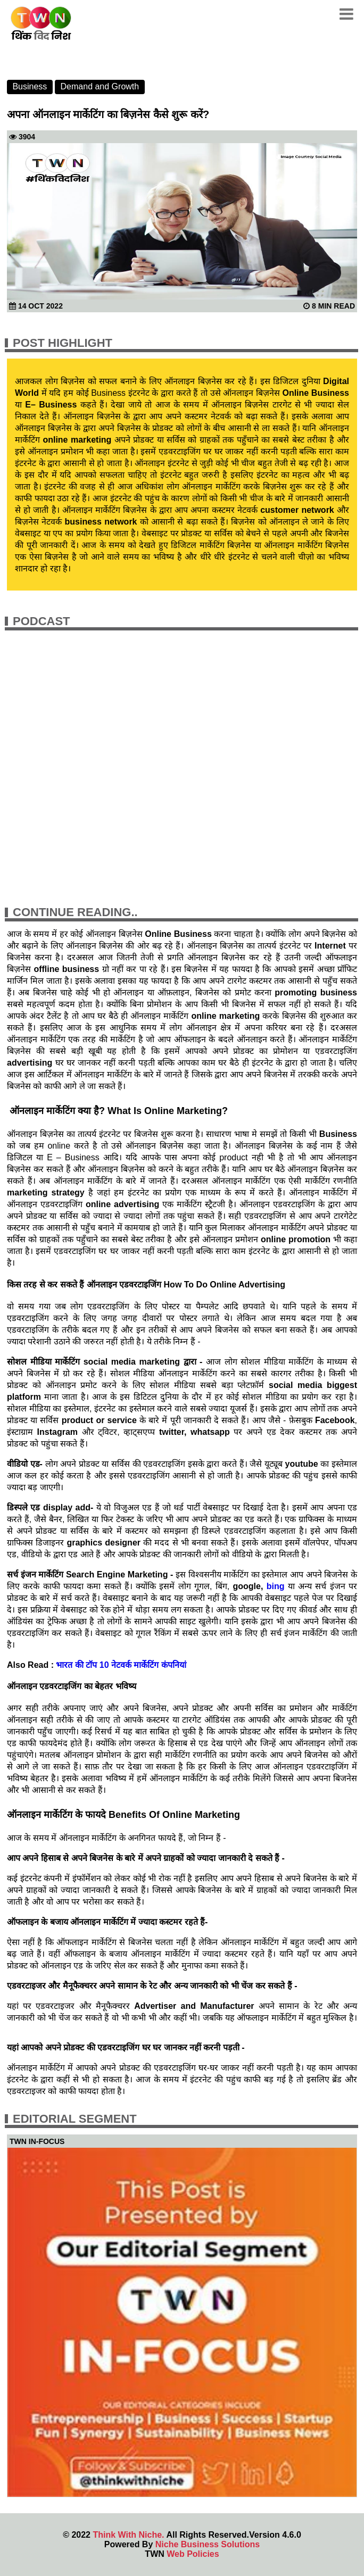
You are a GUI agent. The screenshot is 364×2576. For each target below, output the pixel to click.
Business (29, 86)
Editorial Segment (75, 2118)
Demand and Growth (100, 86)
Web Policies (193, 2553)
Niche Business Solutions (207, 2544)
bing (273, 1586)
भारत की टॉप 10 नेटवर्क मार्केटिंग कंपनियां (121, 1664)
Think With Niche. (128, 2534)
